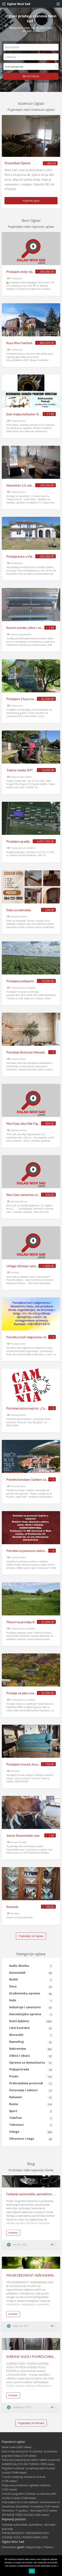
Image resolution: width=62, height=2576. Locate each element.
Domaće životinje (18, 1842)
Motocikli (31, 2035)
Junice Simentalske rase (23, 1835)
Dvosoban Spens (17, 163)
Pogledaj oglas (31, 200)
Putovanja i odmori (31, 2090)
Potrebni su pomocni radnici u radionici (33, 1551)
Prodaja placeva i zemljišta (22, 848)
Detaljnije (13, 2232)
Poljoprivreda (31, 2069)
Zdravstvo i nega (31, 2139)
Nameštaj (14, 1771)
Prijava (47, 2547)
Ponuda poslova (18, 420)
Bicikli (31, 1979)
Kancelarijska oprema (31, 2014)
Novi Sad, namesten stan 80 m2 (28, 1195)
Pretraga (31, 76)
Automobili (31, 1973)
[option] (31, 162)
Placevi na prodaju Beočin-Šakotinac (31, 1622)
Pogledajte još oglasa (31, 1936)
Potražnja (14, 1272)
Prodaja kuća (16, 278)
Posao (31, 2076)
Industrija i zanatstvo (31, 2007)
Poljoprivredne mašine (21, 776)
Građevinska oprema (31, 1993)
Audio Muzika (31, 1966)
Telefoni (31, 2118)
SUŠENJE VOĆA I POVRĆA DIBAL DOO (25, 2537)
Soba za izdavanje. (19, 910)
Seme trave (9, 2447)
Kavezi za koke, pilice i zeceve (27, 628)
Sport (31, 2111)
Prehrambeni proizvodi (31, 2083)
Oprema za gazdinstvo (21, 634)
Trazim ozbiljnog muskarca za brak (23, 2477)
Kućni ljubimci (31, 2021)
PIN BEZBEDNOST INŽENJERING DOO (25, 2533)
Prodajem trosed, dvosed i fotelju (30, 1764)
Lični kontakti (31, 2028)
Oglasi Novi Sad (18, 4)
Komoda (12, 1907)
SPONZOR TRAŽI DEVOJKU (18, 2515)
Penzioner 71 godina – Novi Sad (21, 2510)
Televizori (31, 2125)
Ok (31, 2571)
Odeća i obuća (31, 2056)
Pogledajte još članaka (31, 2423)
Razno (31, 2104)
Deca (31, 1986)
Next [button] (56, 134)
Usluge (31, 2132)
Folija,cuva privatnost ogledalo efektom (26, 2485)
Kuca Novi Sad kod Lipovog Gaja (28, 343)
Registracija (33, 2547)
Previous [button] (6, 134)
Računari (31, 2097)
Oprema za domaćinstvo (31, 2063)
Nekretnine (31, 2049)
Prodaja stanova (18, 492)
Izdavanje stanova (18, 916)
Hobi (31, 2000)
